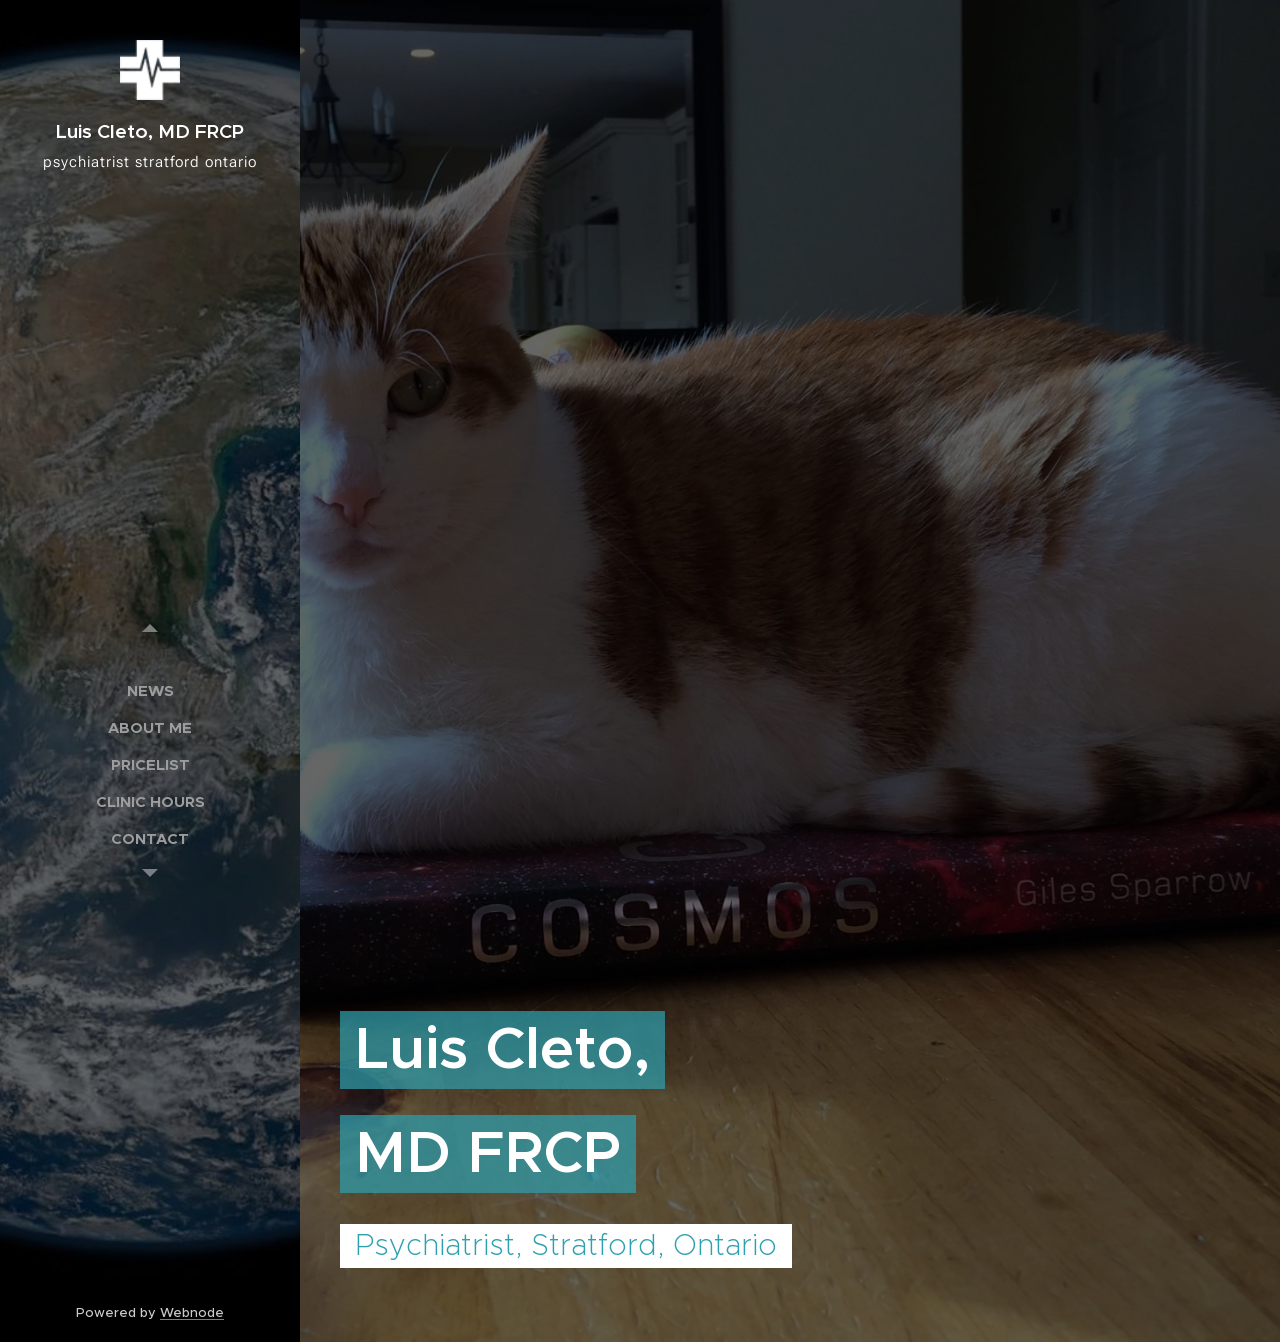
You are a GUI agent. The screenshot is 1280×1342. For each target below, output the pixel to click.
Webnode (192, 1312)
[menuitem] (150, 653)
